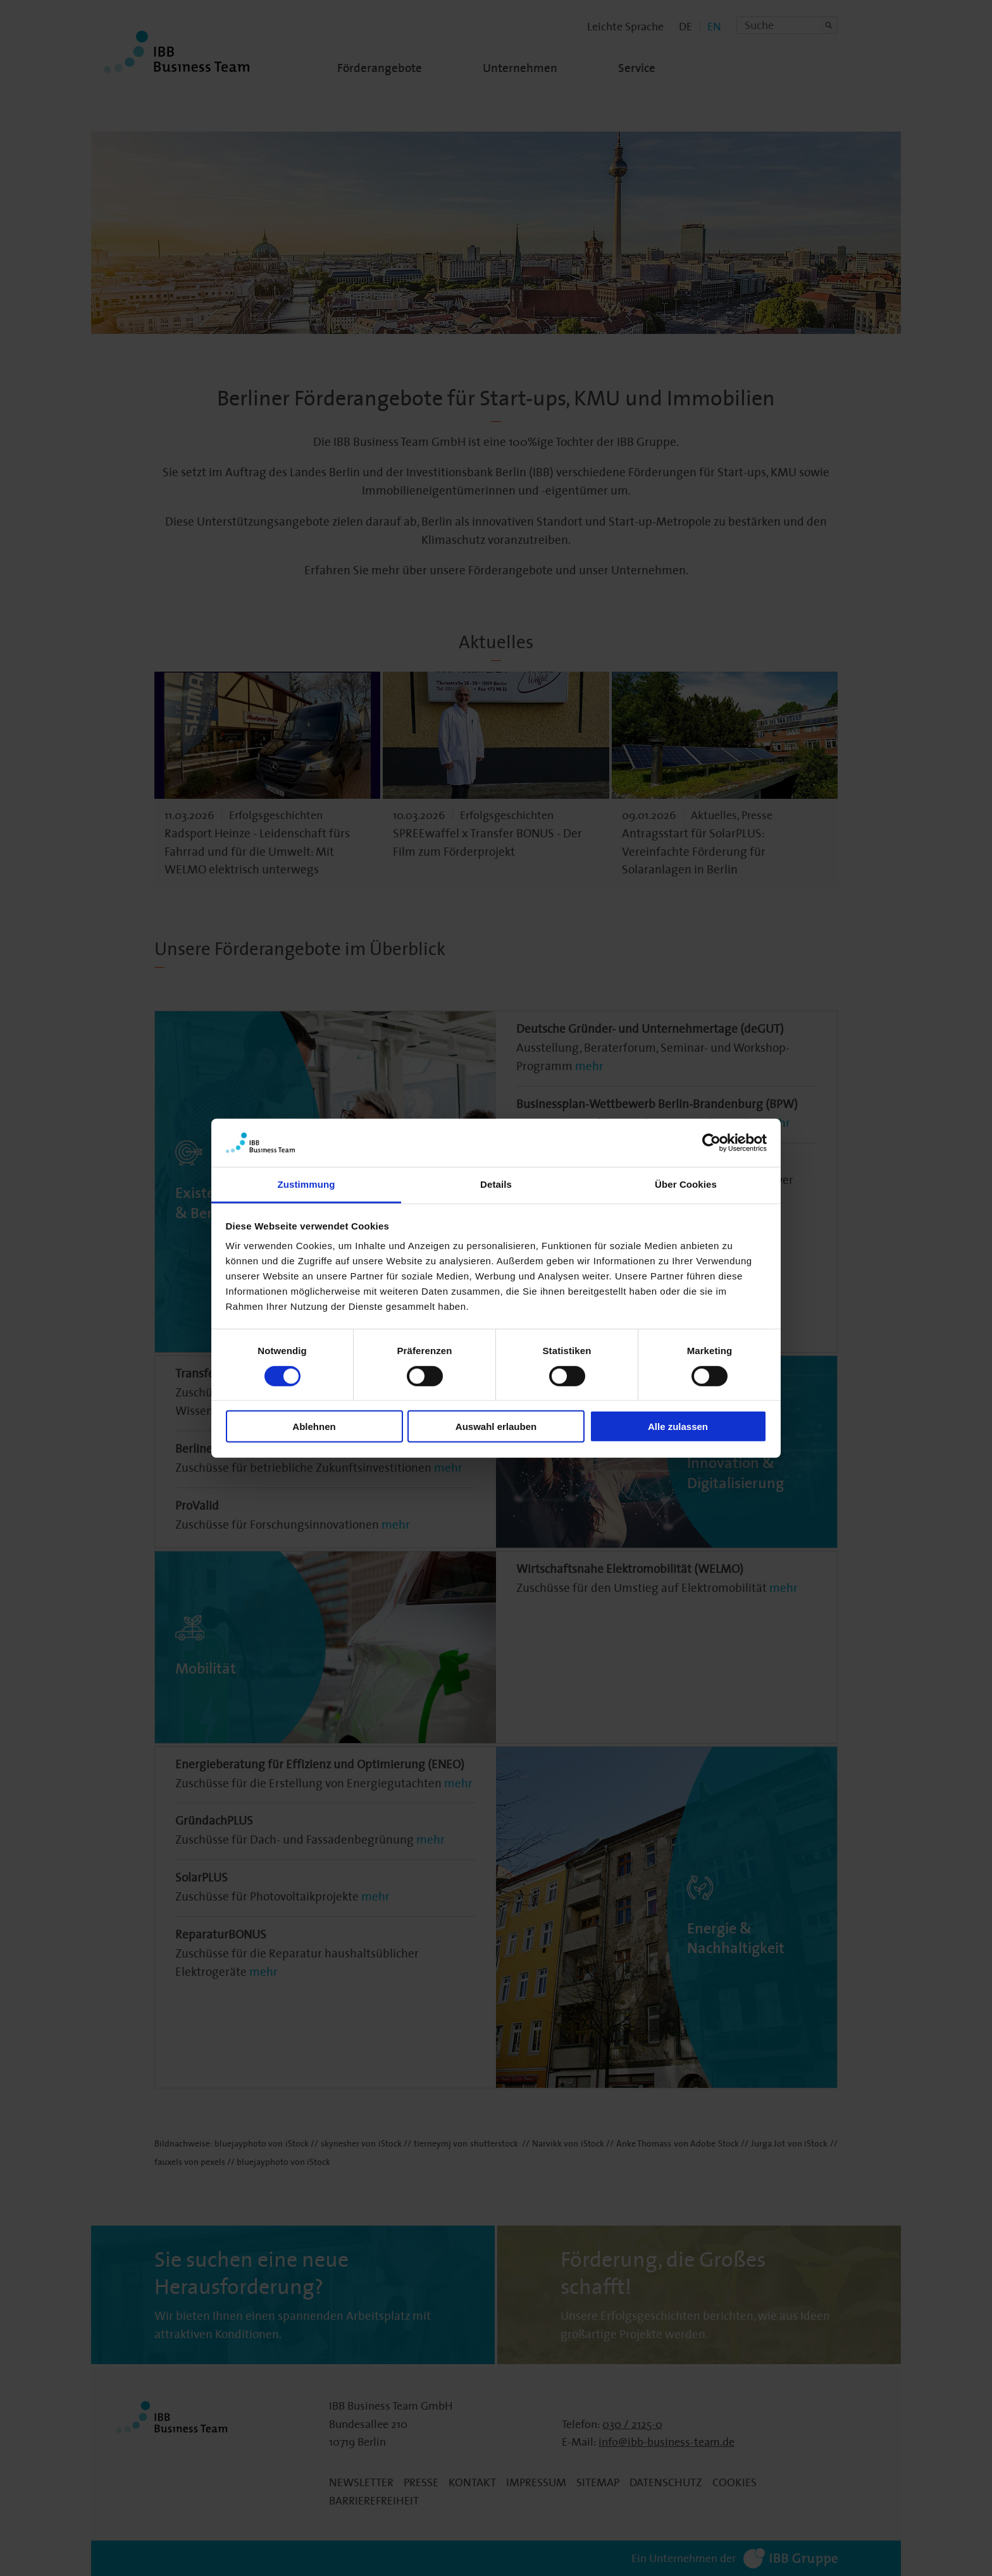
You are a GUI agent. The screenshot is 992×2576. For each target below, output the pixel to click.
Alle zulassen (678, 1426)
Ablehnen (313, 1426)
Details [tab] (496, 1184)
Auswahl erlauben (496, 1426)
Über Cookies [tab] (686, 1184)
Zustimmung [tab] (306, 1184)
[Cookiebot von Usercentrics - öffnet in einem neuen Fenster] (711, 1142)
